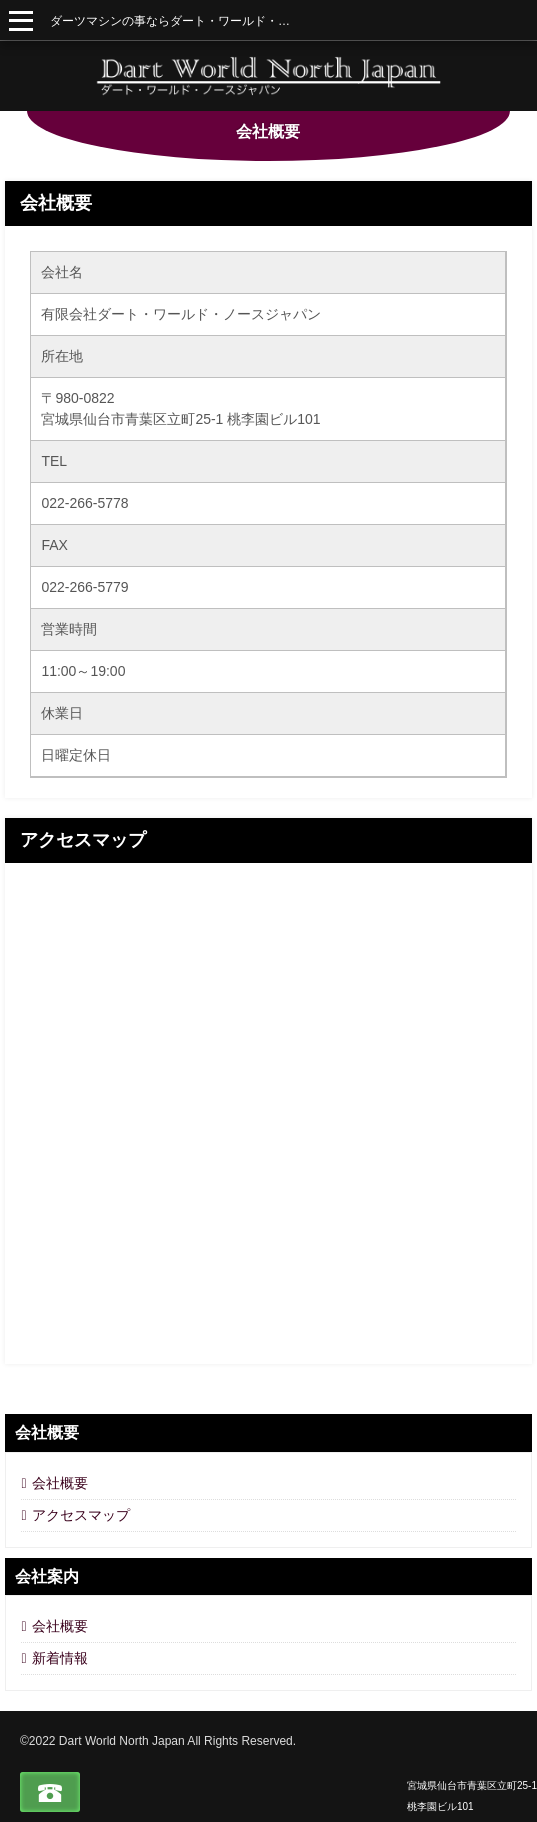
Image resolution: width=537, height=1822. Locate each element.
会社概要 (56, 203)
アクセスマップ (83, 840)
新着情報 (60, 1658)
